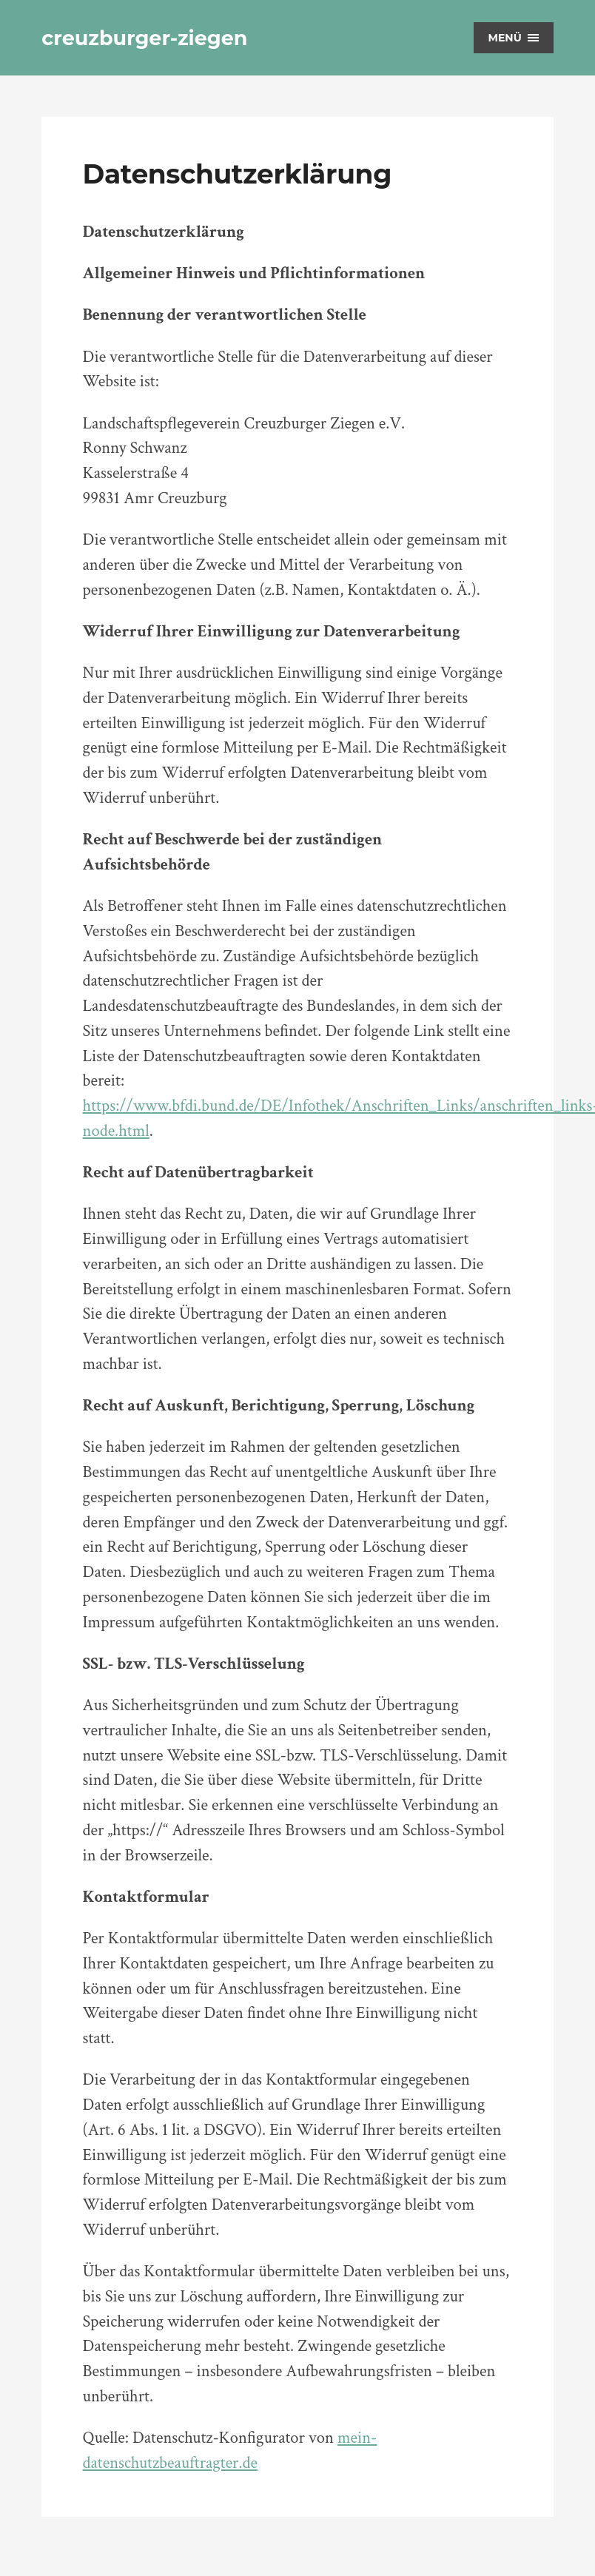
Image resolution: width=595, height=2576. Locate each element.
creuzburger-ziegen (144, 38)
